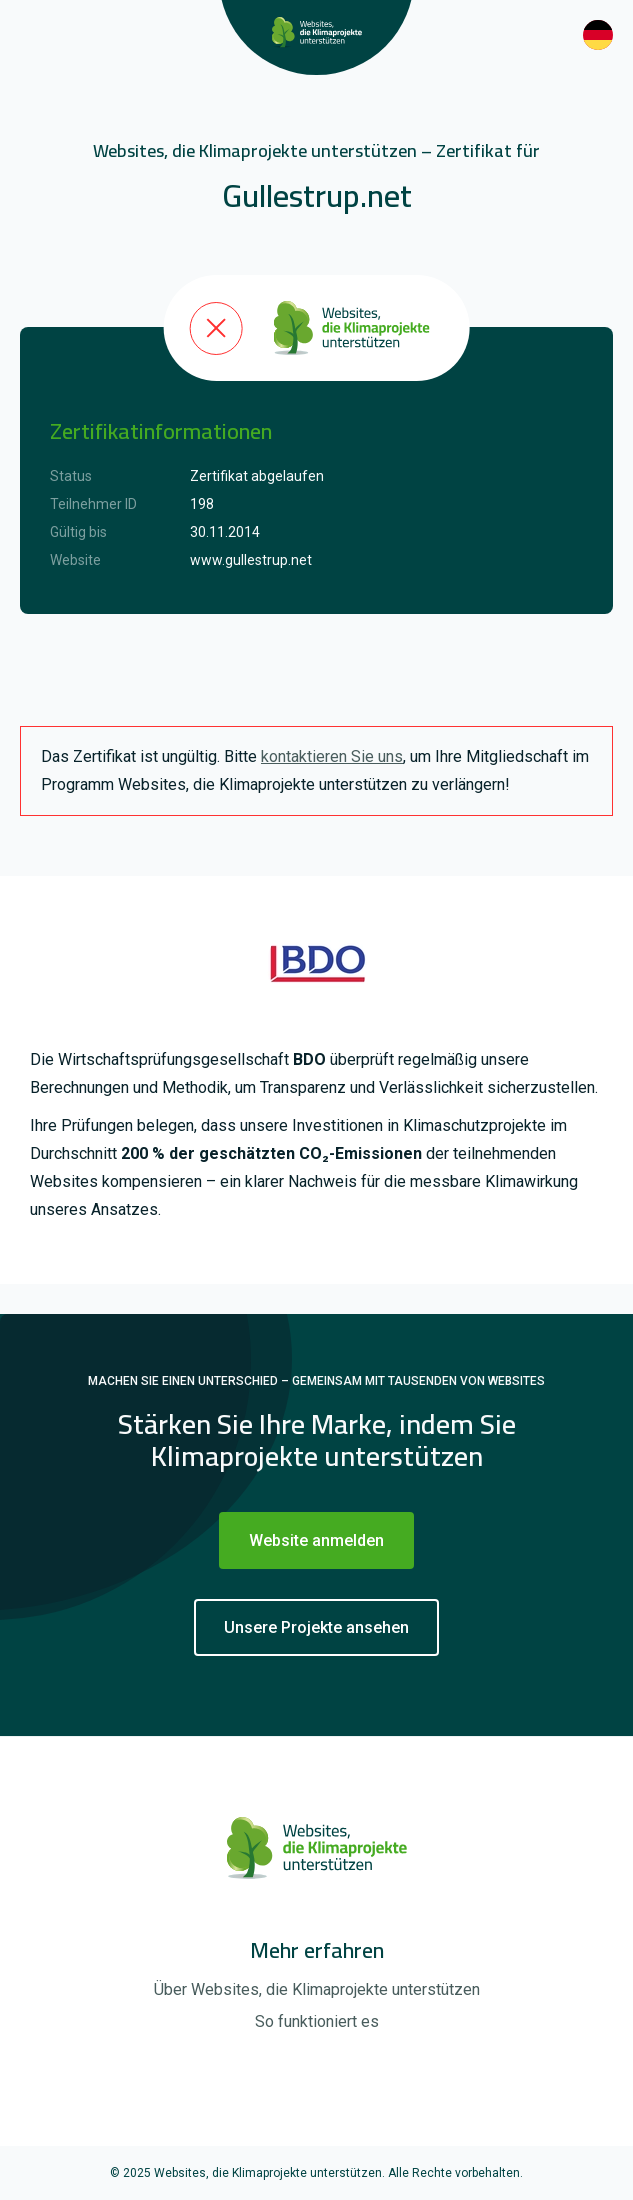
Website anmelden (316, 1540)
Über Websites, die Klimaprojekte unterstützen (317, 1989)
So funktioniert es (317, 2021)
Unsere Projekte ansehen (316, 1627)
